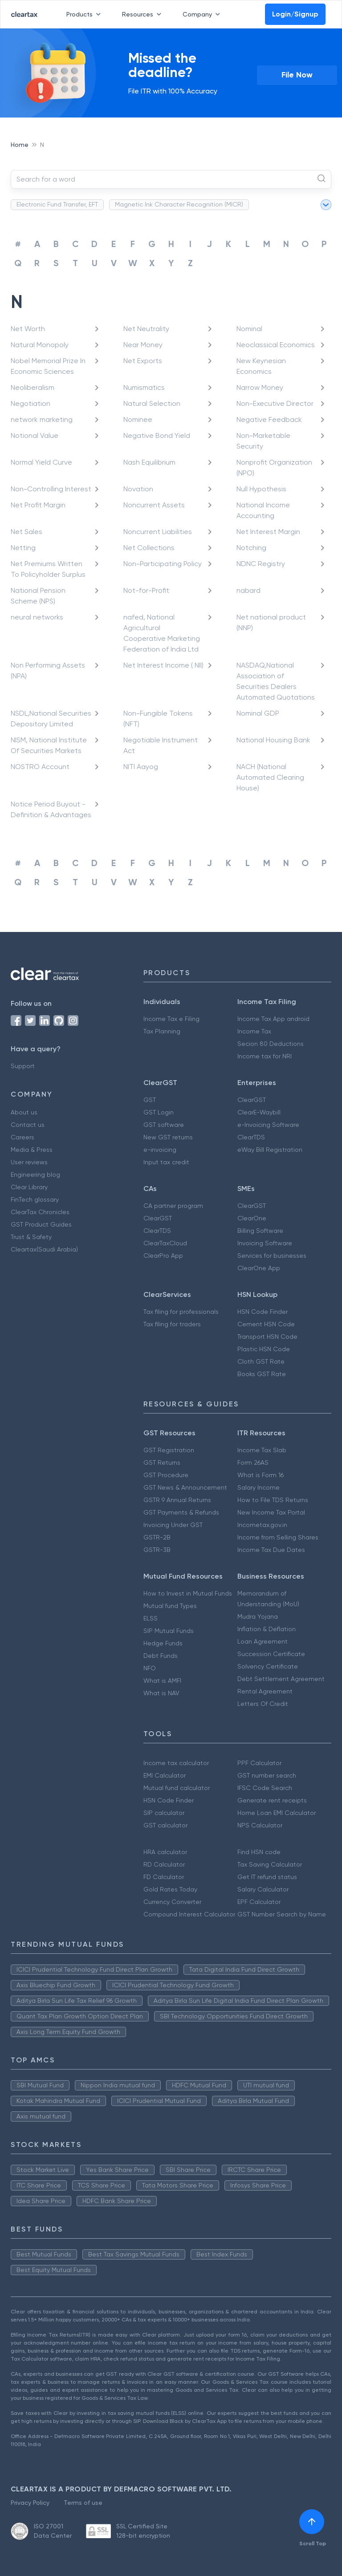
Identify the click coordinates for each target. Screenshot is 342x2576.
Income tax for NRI (264, 1056)
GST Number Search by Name (281, 1914)
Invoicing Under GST (173, 1524)
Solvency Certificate (267, 1666)
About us (24, 1112)
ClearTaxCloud (165, 1243)
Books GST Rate (261, 1373)
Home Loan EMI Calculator (276, 1812)
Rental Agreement (265, 1691)
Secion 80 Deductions (270, 1043)
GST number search (266, 1775)
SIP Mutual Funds (168, 1630)
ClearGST (251, 1099)
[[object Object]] (311, 2521)
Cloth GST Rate (261, 1361)
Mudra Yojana (257, 1616)
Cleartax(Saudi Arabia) (44, 1249)
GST (149, 1099)
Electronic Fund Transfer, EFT (57, 204)
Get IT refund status (267, 1876)
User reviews (29, 1162)
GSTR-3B (157, 1549)
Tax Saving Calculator (269, 1864)
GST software (163, 1124)
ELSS (150, 1618)
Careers (22, 1137)
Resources (143, 14)
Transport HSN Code (267, 1336)
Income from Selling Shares (277, 1537)
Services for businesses (271, 1255)
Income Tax (254, 1031)
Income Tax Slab (261, 1450)
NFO (149, 1668)
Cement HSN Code (266, 1324)
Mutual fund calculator (176, 1787)
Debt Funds (160, 1655)
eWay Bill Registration (269, 1149)
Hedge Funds (163, 1643)
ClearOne (251, 1218)
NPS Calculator (259, 1825)
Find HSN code (259, 1851)
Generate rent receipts (272, 1800)
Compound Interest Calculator (189, 1914)
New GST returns (168, 1137)
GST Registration (168, 1450)
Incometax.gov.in (262, 1524)
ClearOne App (258, 1268)
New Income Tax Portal (271, 1512)
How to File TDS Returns (272, 1499)
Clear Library (29, 1187)
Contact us (28, 1124)
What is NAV (161, 1693)
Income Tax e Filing (171, 1018)
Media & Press (32, 1149)
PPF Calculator (259, 1762)
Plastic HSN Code (263, 1349)
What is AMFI (162, 1680)
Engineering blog (35, 1174)
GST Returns (161, 1462)
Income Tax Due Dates (271, 1549)
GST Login (158, 1112)
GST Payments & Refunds (181, 1512)
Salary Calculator (263, 1889)
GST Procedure (165, 1474)
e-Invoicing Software (268, 1124)
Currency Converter (172, 1901)
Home (19, 144)
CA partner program (173, 1205)
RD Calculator (164, 1864)
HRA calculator (165, 1851)
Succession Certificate (271, 1653)
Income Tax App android (273, 1018)
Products (85, 14)
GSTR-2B (157, 1537)
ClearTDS (251, 1137)
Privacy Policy (30, 2502)
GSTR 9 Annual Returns (177, 1499)
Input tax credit (166, 1162)
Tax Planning (161, 1031)
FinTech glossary (35, 1199)
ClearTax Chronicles (40, 1211)
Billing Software (260, 1230)
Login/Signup (295, 14)
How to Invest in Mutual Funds (187, 1593)
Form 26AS (253, 1462)
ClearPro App (163, 1255)
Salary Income (258, 1487)
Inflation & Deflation (266, 1628)
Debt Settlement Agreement (281, 1678)
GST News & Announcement (185, 1487)
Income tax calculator (176, 1762)
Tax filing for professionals (181, 1311)
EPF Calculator (259, 1901)
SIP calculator (163, 1812)
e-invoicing (159, 1149)
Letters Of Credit (262, 1703)
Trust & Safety (31, 1236)
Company (203, 14)
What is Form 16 (260, 1474)
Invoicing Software (264, 1243)
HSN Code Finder (262, 1311)
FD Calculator (163, 1876)
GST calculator (165, 1825)
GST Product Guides (41, 1224)
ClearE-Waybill (259, 1112)
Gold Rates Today (170, 1889)
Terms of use (83, 2502)
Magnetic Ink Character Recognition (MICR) (179, 204)
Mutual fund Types (170, 1605)
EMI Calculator (164, 1775)
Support (23, 1065)
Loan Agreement (262, 1641)
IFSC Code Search (264, 1787)
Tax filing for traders (172, 1324)
